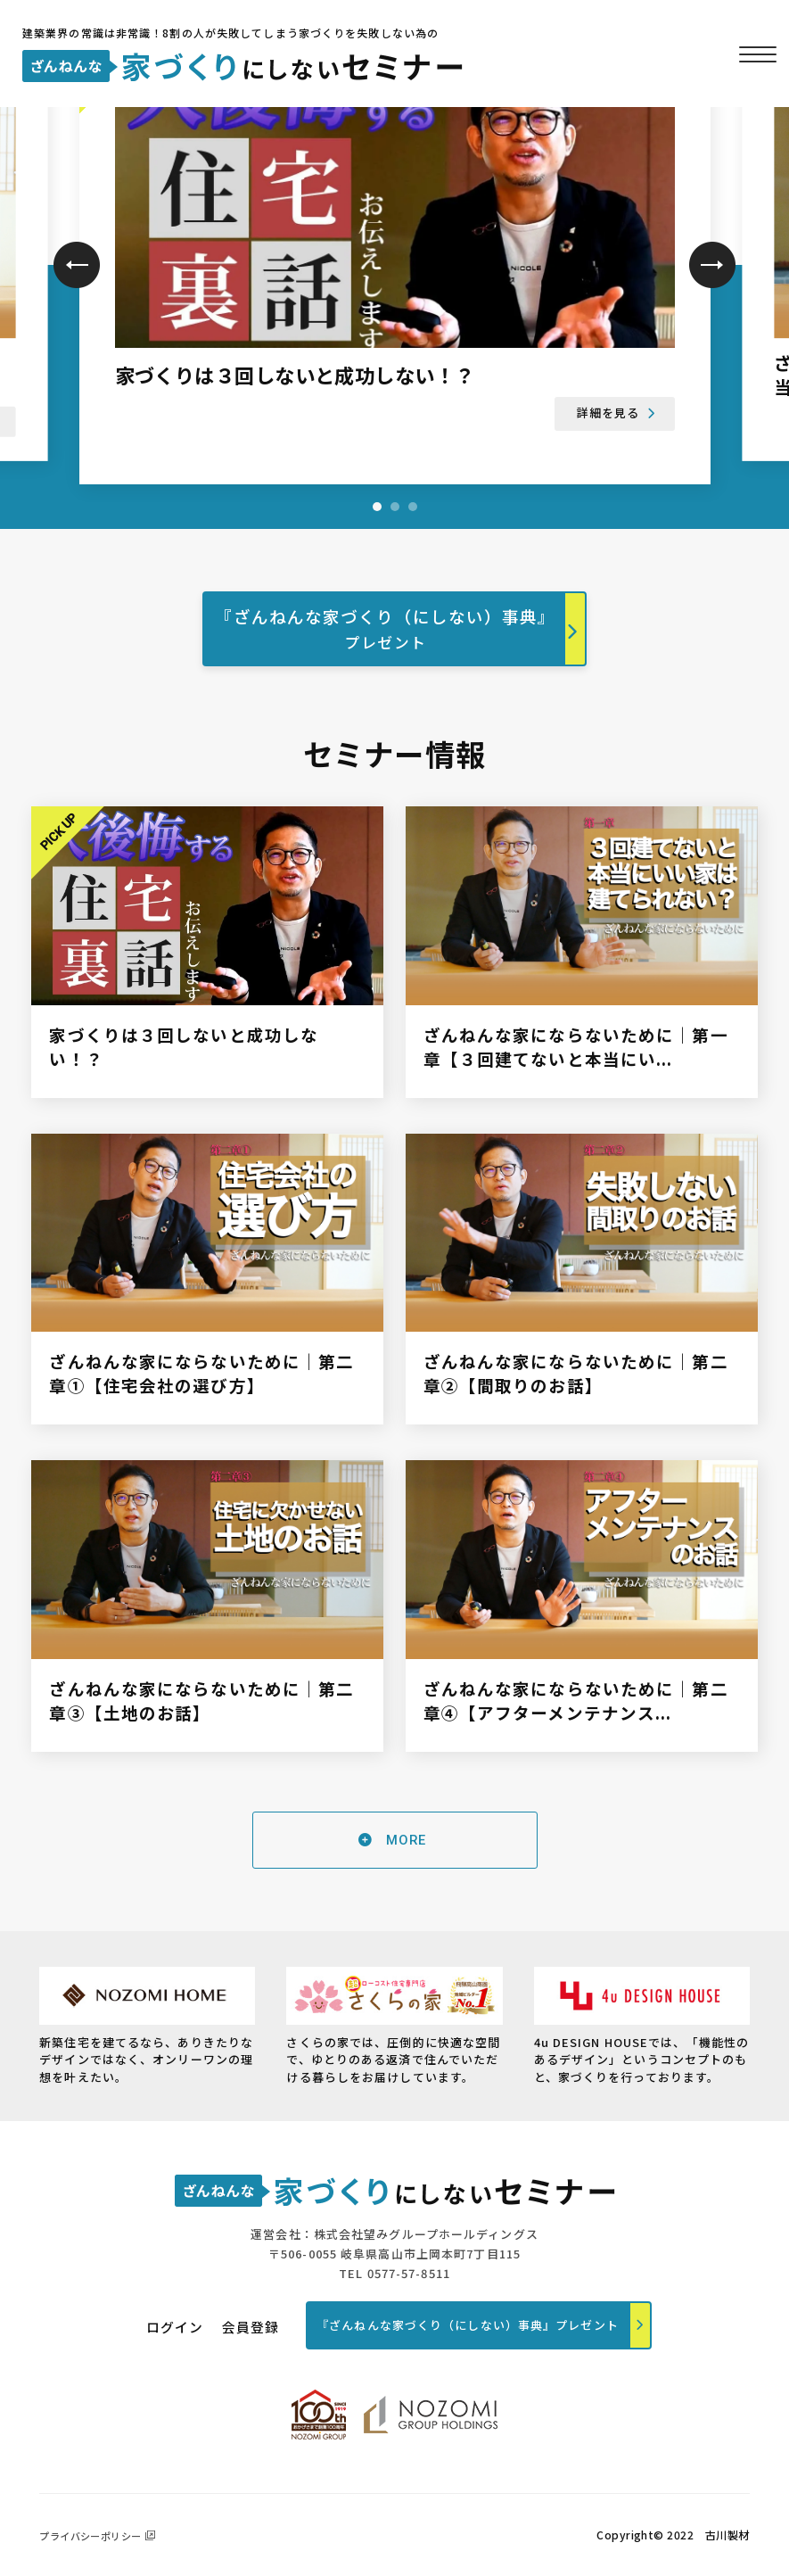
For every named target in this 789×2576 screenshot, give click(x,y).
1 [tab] (377, 506)
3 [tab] (412, 506)
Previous (76, 265)
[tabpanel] (395, 251)
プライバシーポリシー (90, 2536)
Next (712, 265)
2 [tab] (394, 506)
